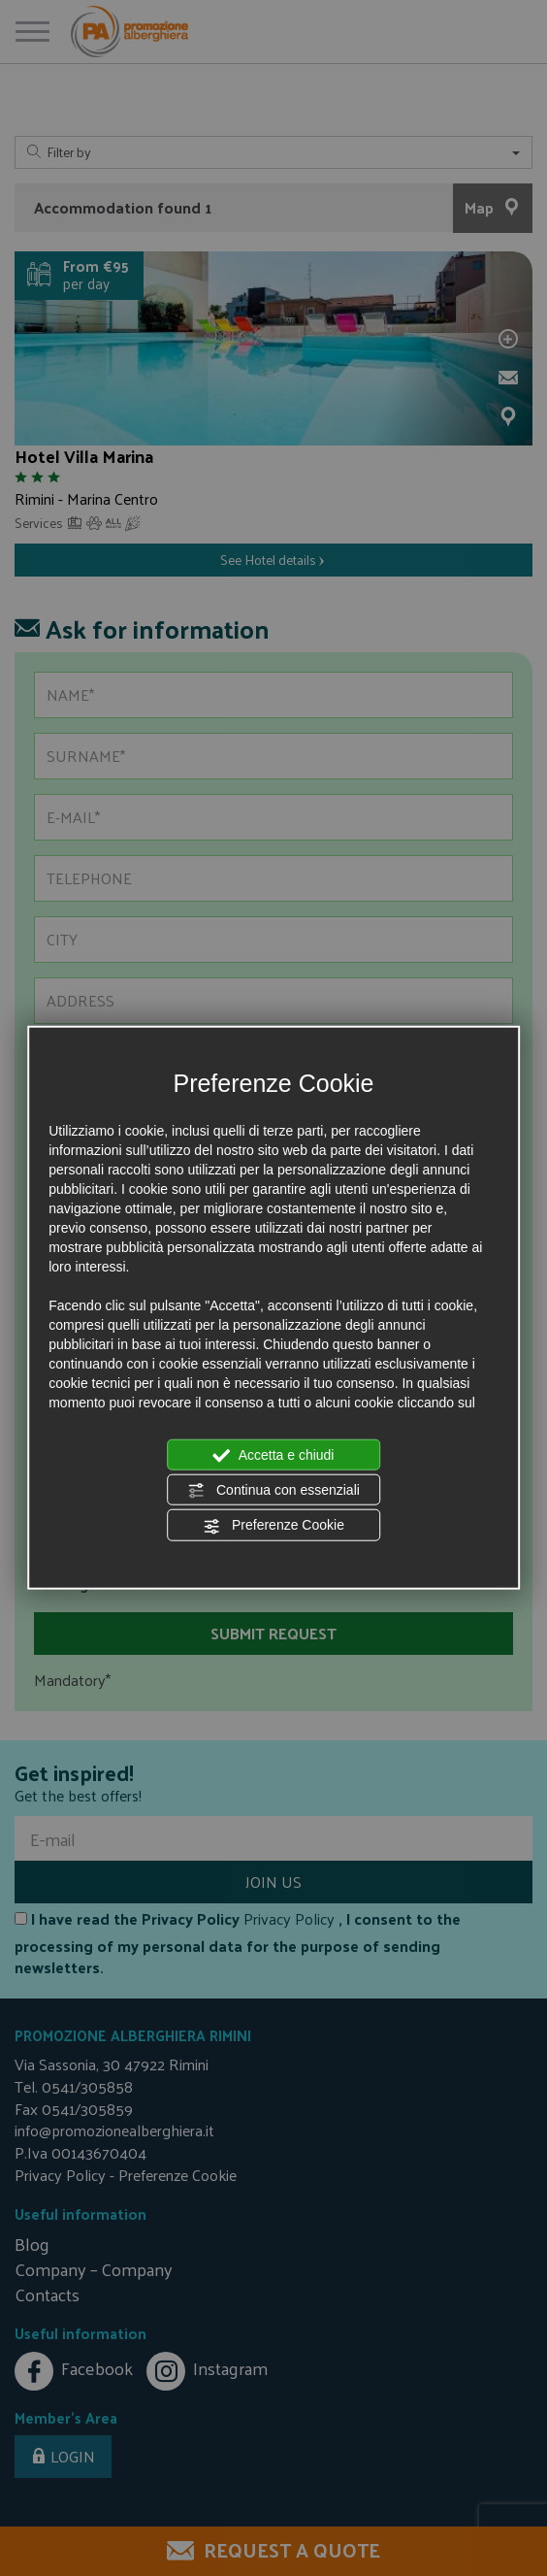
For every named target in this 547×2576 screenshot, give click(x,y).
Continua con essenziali (273, 1491)
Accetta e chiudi (274, 1455)
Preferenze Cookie (273, 1526)
